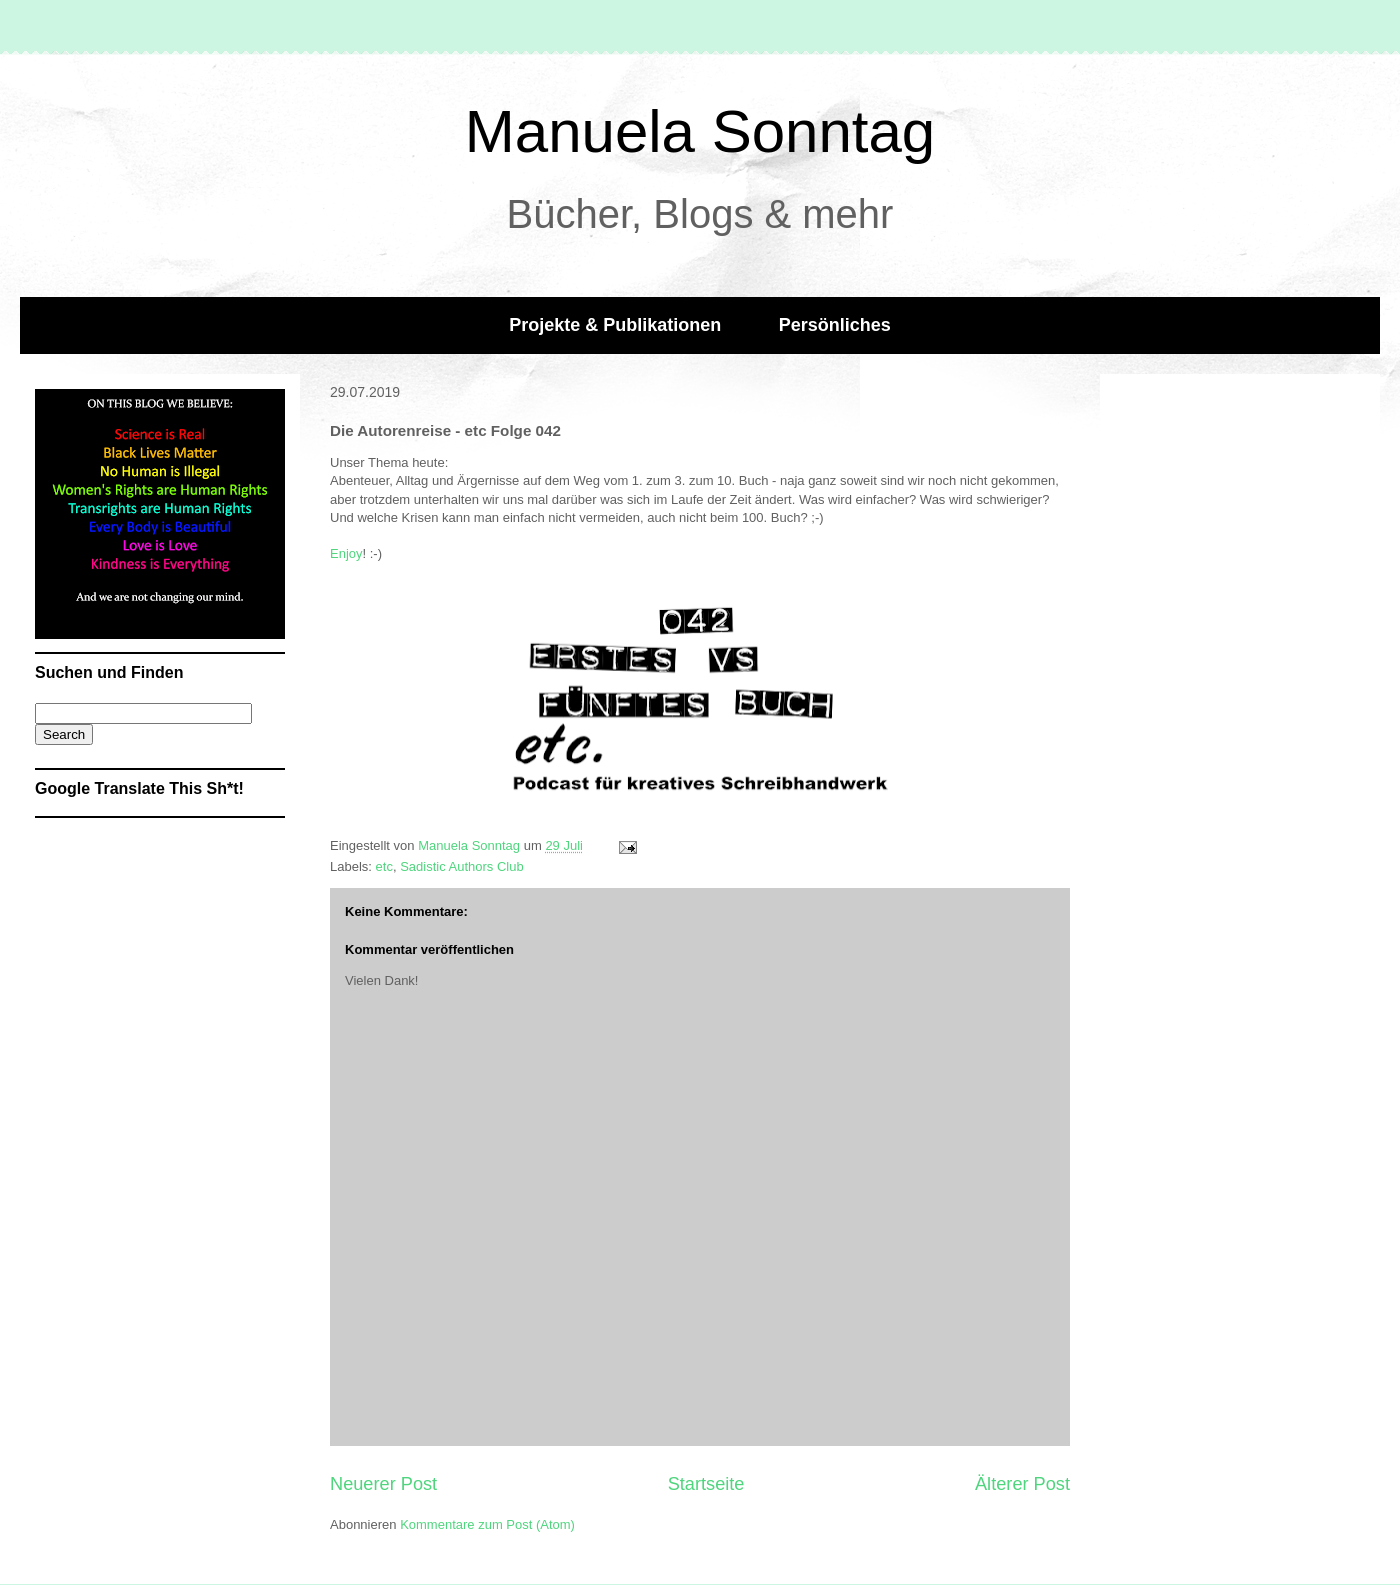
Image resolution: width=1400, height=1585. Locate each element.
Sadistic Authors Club (462, 866)
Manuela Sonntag (700, 131)
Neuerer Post (383, 1484)
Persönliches (835, 325)
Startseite (706, 1484)
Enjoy (346, 553)
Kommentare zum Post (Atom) (487, 1524)
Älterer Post (1022, 1484)
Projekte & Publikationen (615, 325)
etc (384, 866)
